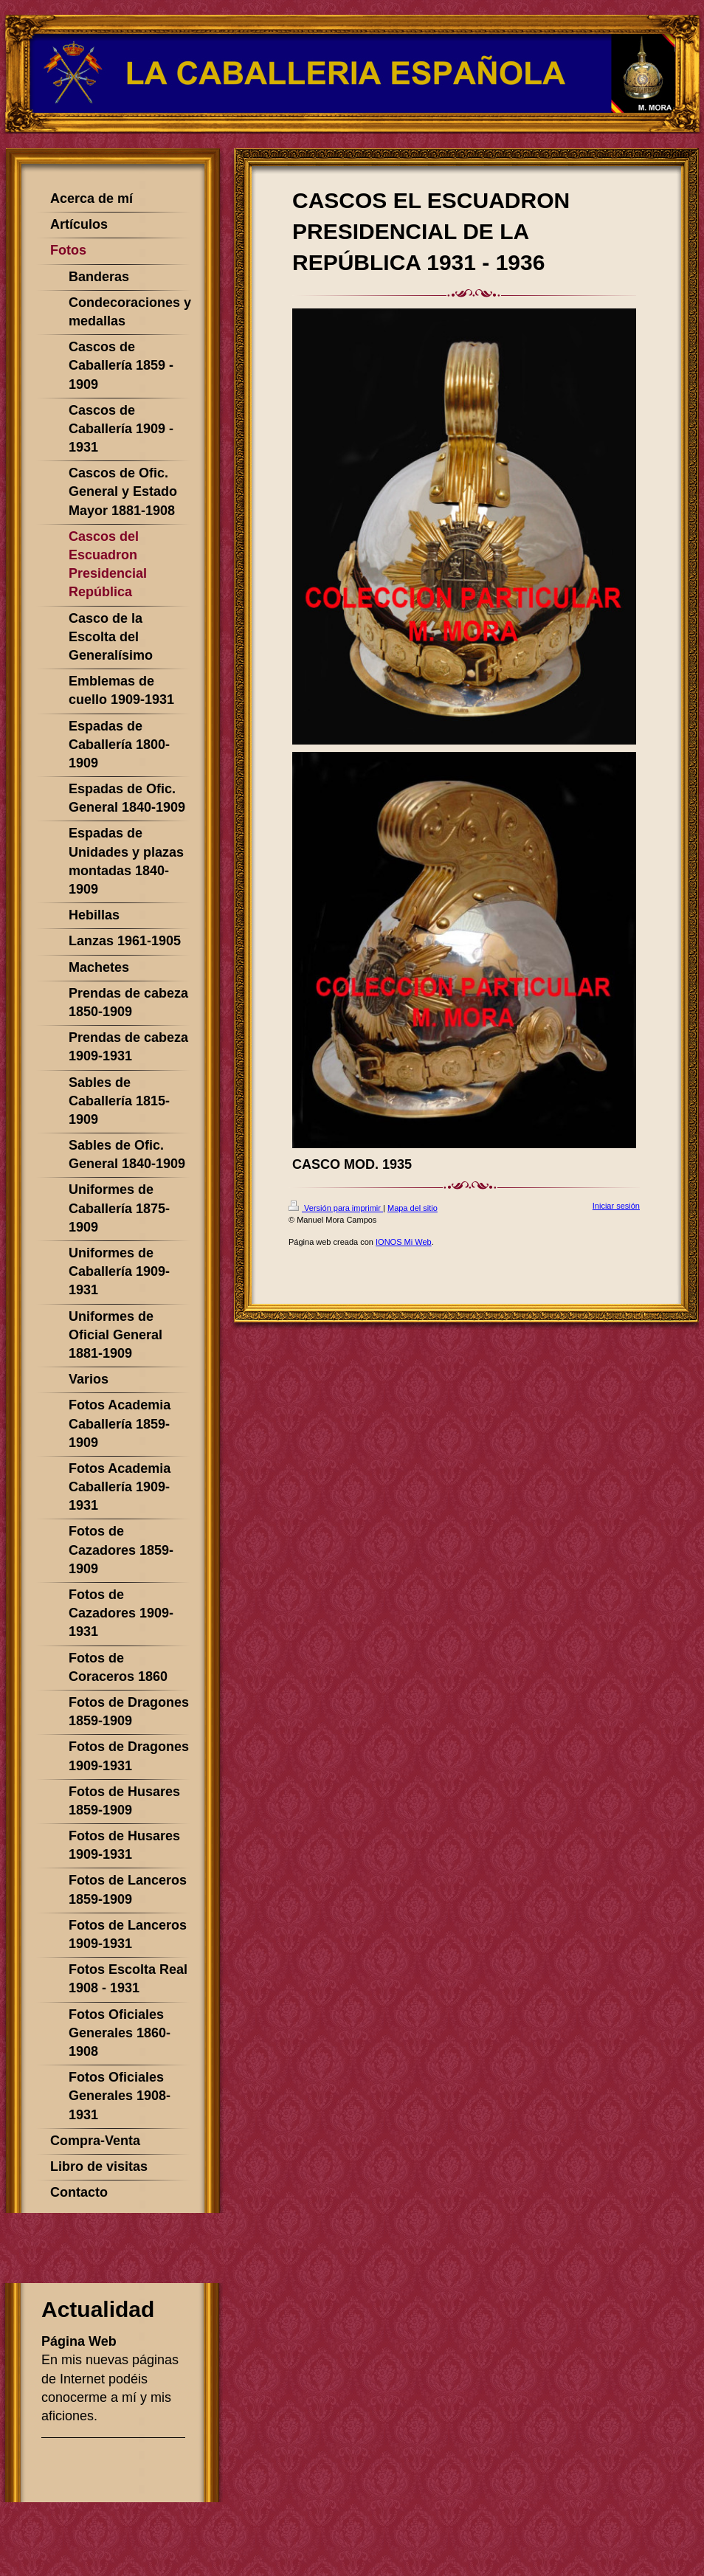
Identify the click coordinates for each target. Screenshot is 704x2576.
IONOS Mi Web (404, 1241)
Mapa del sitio (412, 1208)
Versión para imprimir (336, 1208)
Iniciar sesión (616, 1205)
